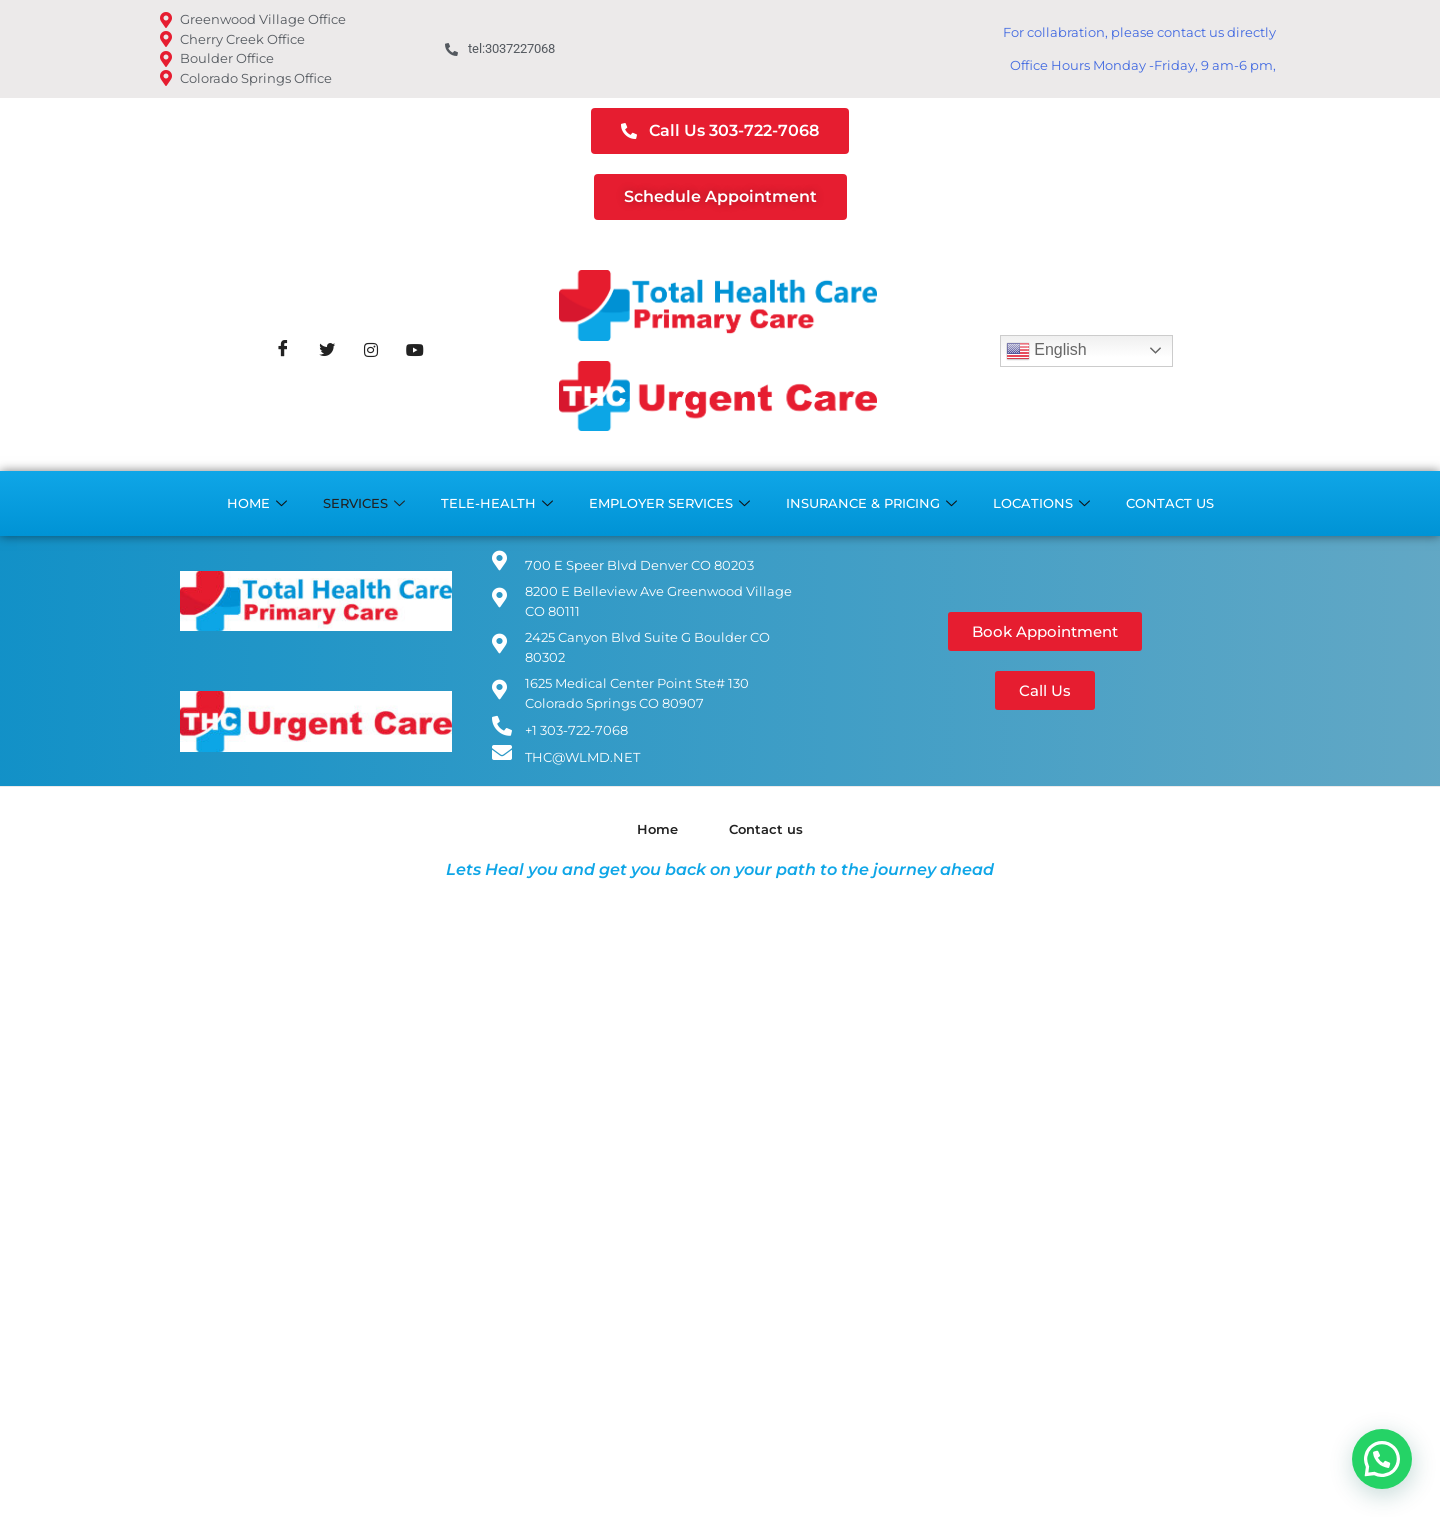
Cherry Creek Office (232, 39)
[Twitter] (327, 351)
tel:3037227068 (500, 48)
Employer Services (669, 503)
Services (364, 503)
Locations (1041, 503)
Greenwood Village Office (253, 19)
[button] (1382, 1459)
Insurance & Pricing (871, 503)
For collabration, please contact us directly (1139, 32)
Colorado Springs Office (246, 78)
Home (257, 503)
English (1046, 351)
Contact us (1170, 503)
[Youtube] (415, 351)
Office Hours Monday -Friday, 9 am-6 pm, (1143, 65)
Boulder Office (217, 58)
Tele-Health (497, 503)
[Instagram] (371, 351)
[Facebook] (283, 351)
